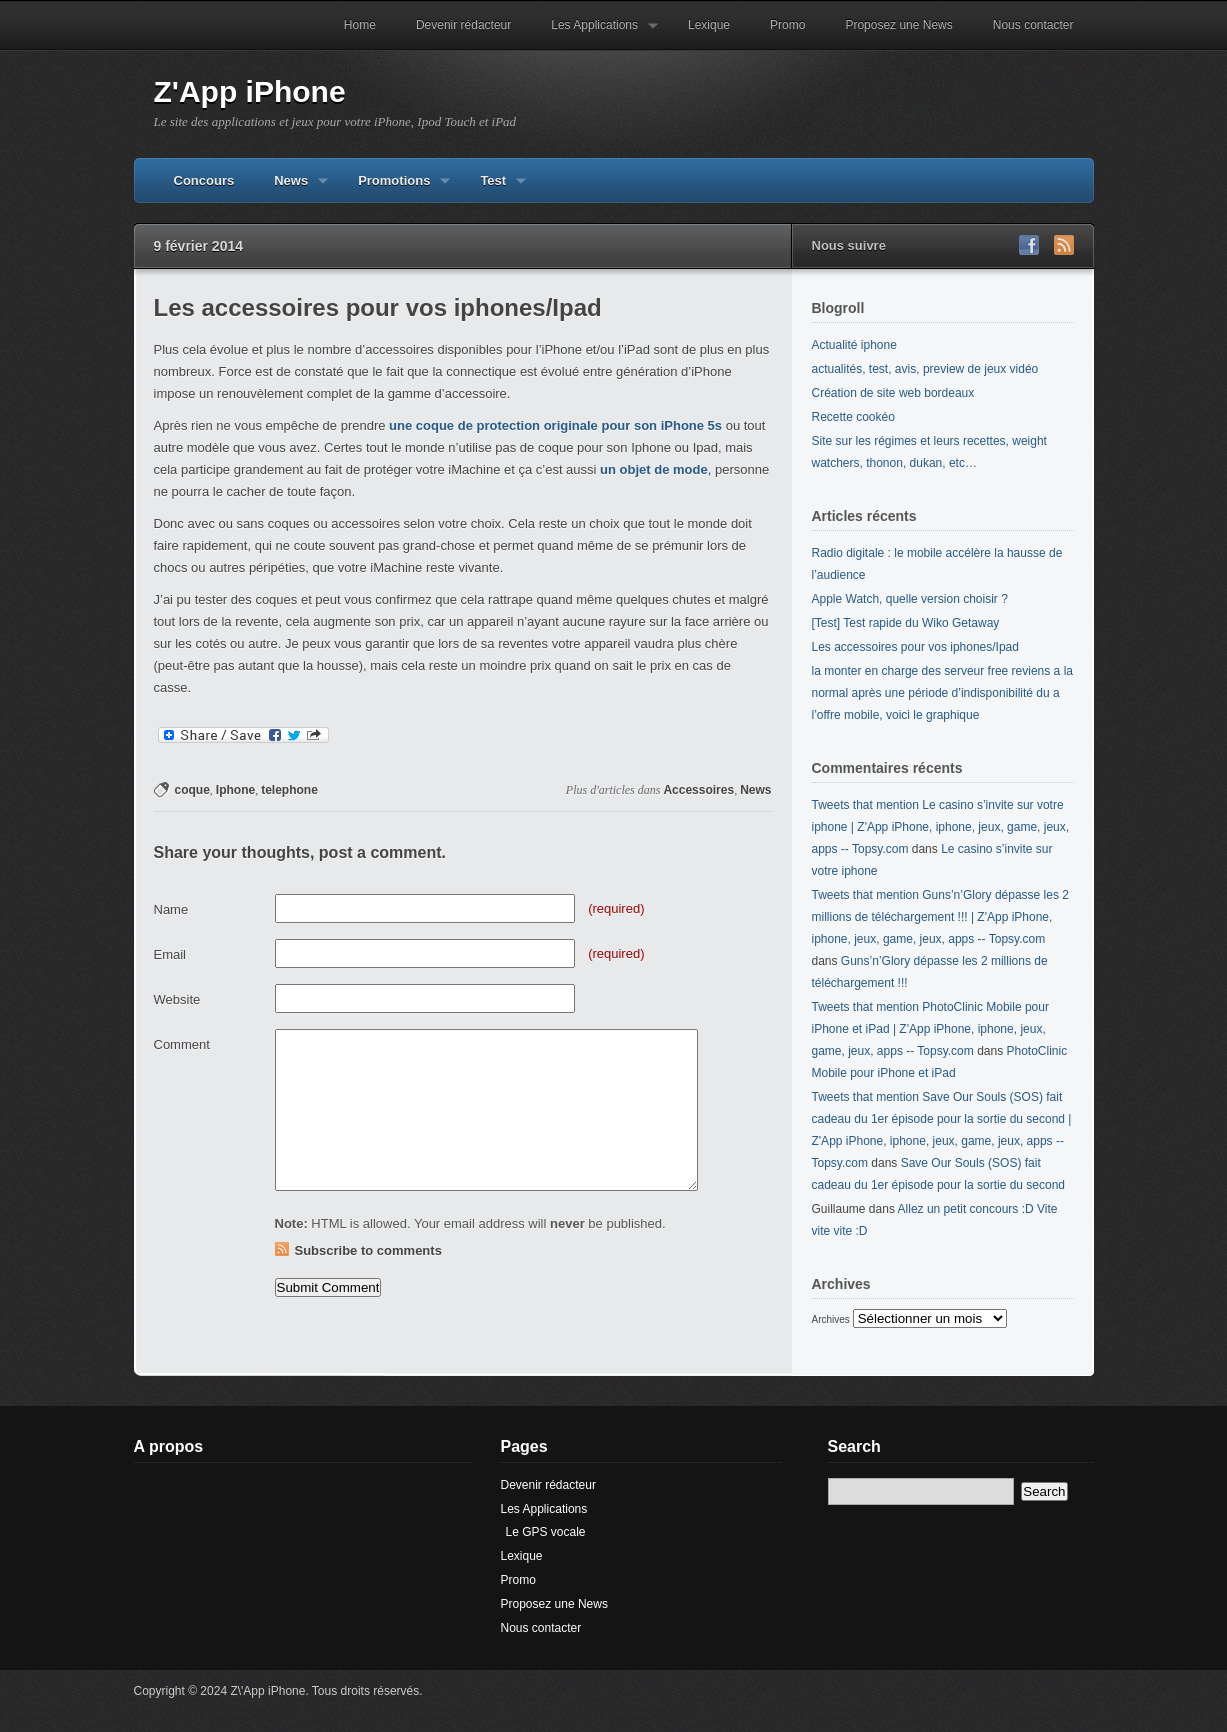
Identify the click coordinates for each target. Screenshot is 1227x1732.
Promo (787, 25)
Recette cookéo (853, 417)
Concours (204, 180)
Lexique (709, 25)
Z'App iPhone (250, 91)
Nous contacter (1033, 25)
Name (171, 909)
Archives (831, 1319)
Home (360, 25)
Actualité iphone (854, 345)
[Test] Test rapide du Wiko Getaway (906, 623)
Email (170, 954)
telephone (289, 790)
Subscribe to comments (368, 1250)
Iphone (235, 790)
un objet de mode (654, 469)
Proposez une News (898, 25)
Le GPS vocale (546, 1532)
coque (192, 790)
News (291, 188)
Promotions (394, 188)
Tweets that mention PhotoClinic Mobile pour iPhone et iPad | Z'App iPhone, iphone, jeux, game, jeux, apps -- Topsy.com (930, 1029)
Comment (182, 1044)
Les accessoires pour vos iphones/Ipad (915, 647)
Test (493, 188)
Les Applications (594, 34)
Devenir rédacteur (463, 25)
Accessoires (698, 790)
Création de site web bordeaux (893, 393)
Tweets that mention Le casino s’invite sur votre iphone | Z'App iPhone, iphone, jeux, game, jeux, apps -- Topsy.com (941, 827)
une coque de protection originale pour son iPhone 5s (555, 425)
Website (177, 999)
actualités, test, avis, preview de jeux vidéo (925, 369)
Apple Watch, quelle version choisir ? (910, 599)
